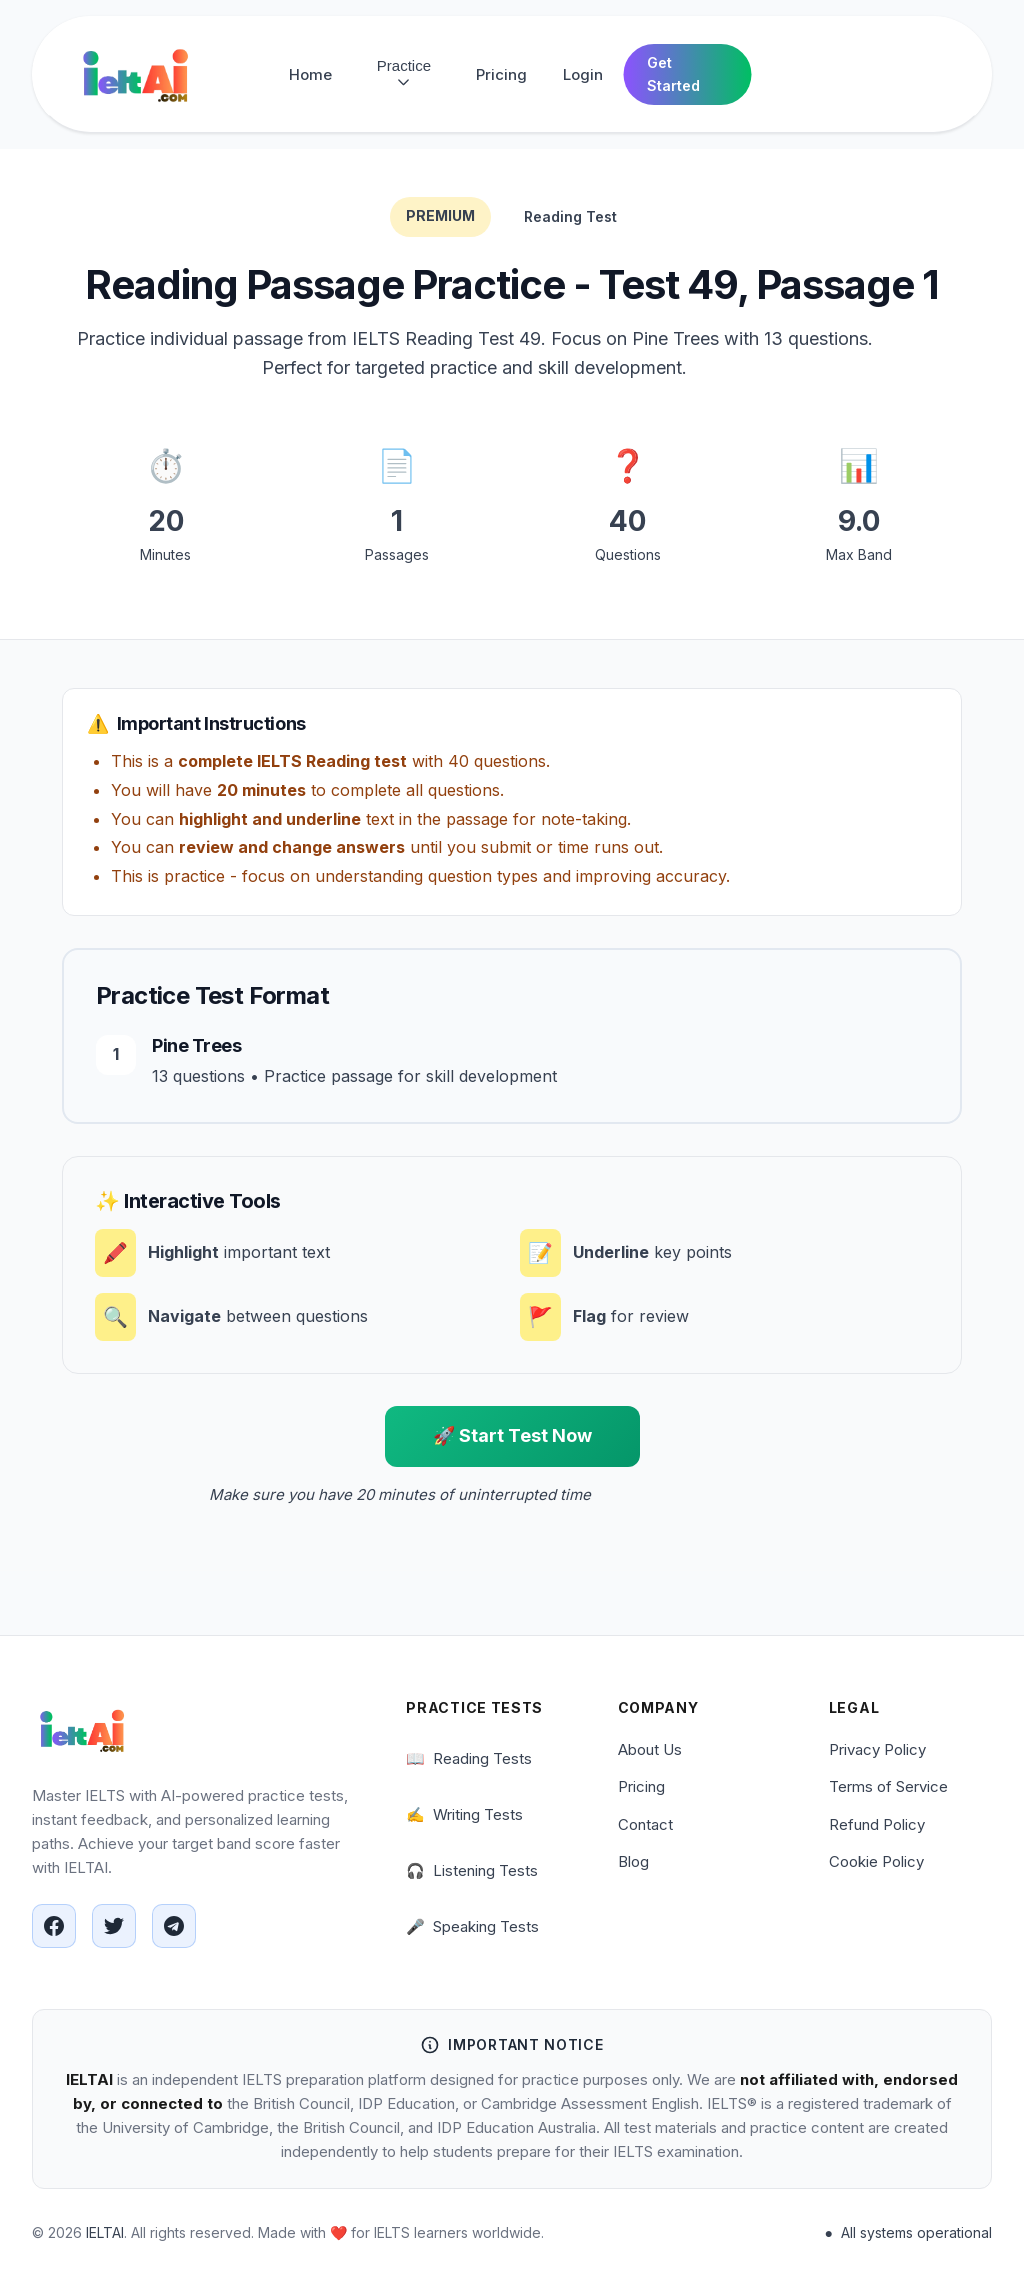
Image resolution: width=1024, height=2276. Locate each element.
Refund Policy (877, 1824)
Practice (404, 73)
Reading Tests (469, 1759)
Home (310, 74)
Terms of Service (888, 1786)
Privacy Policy (877, 1749)
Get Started (673, 73)
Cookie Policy (876, 1861)
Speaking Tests (472, 1927)
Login (583, 74)
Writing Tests (464, 1815)
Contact (645, 1824)
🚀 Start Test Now (512, 1435)
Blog (633, 1861)
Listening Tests (472, 1871)
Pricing (501, 74)
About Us (650, 1749)
